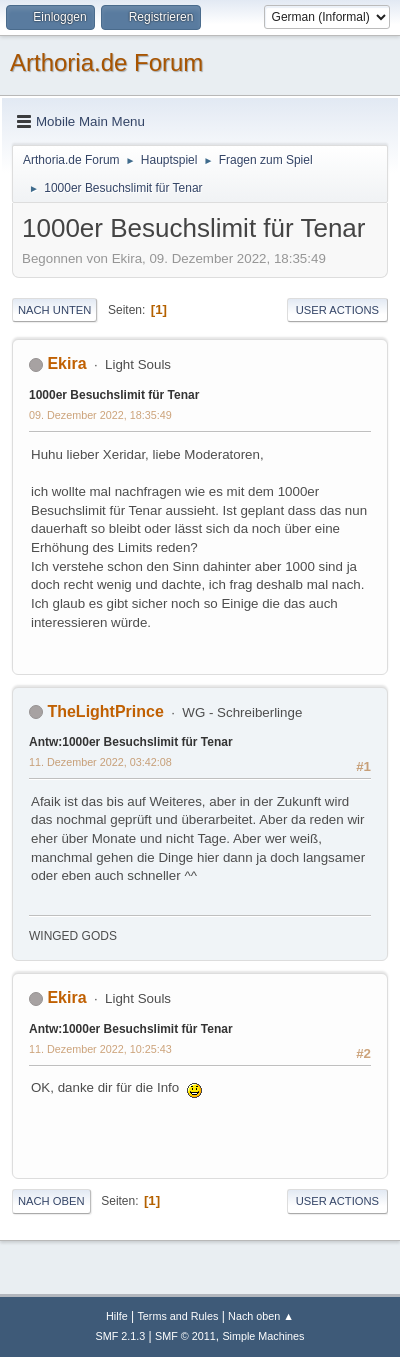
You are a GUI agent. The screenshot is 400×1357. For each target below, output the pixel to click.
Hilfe (117, 1316)
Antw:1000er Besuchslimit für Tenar (131, 742)
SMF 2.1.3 (121, 1336)
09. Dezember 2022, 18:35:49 (100, 415)
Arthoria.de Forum (106, 62)
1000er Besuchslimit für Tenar (114, 395)
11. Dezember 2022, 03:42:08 (100, 762)
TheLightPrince (105, 711)
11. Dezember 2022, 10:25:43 (100, 1049)
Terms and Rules (177, 1316)
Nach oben (51, 1201)
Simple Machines (263, 1336)
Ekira (66, 363)
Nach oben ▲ (261, 1316)
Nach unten (54, 310)
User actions (337, 310)
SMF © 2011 (185, 1336)
